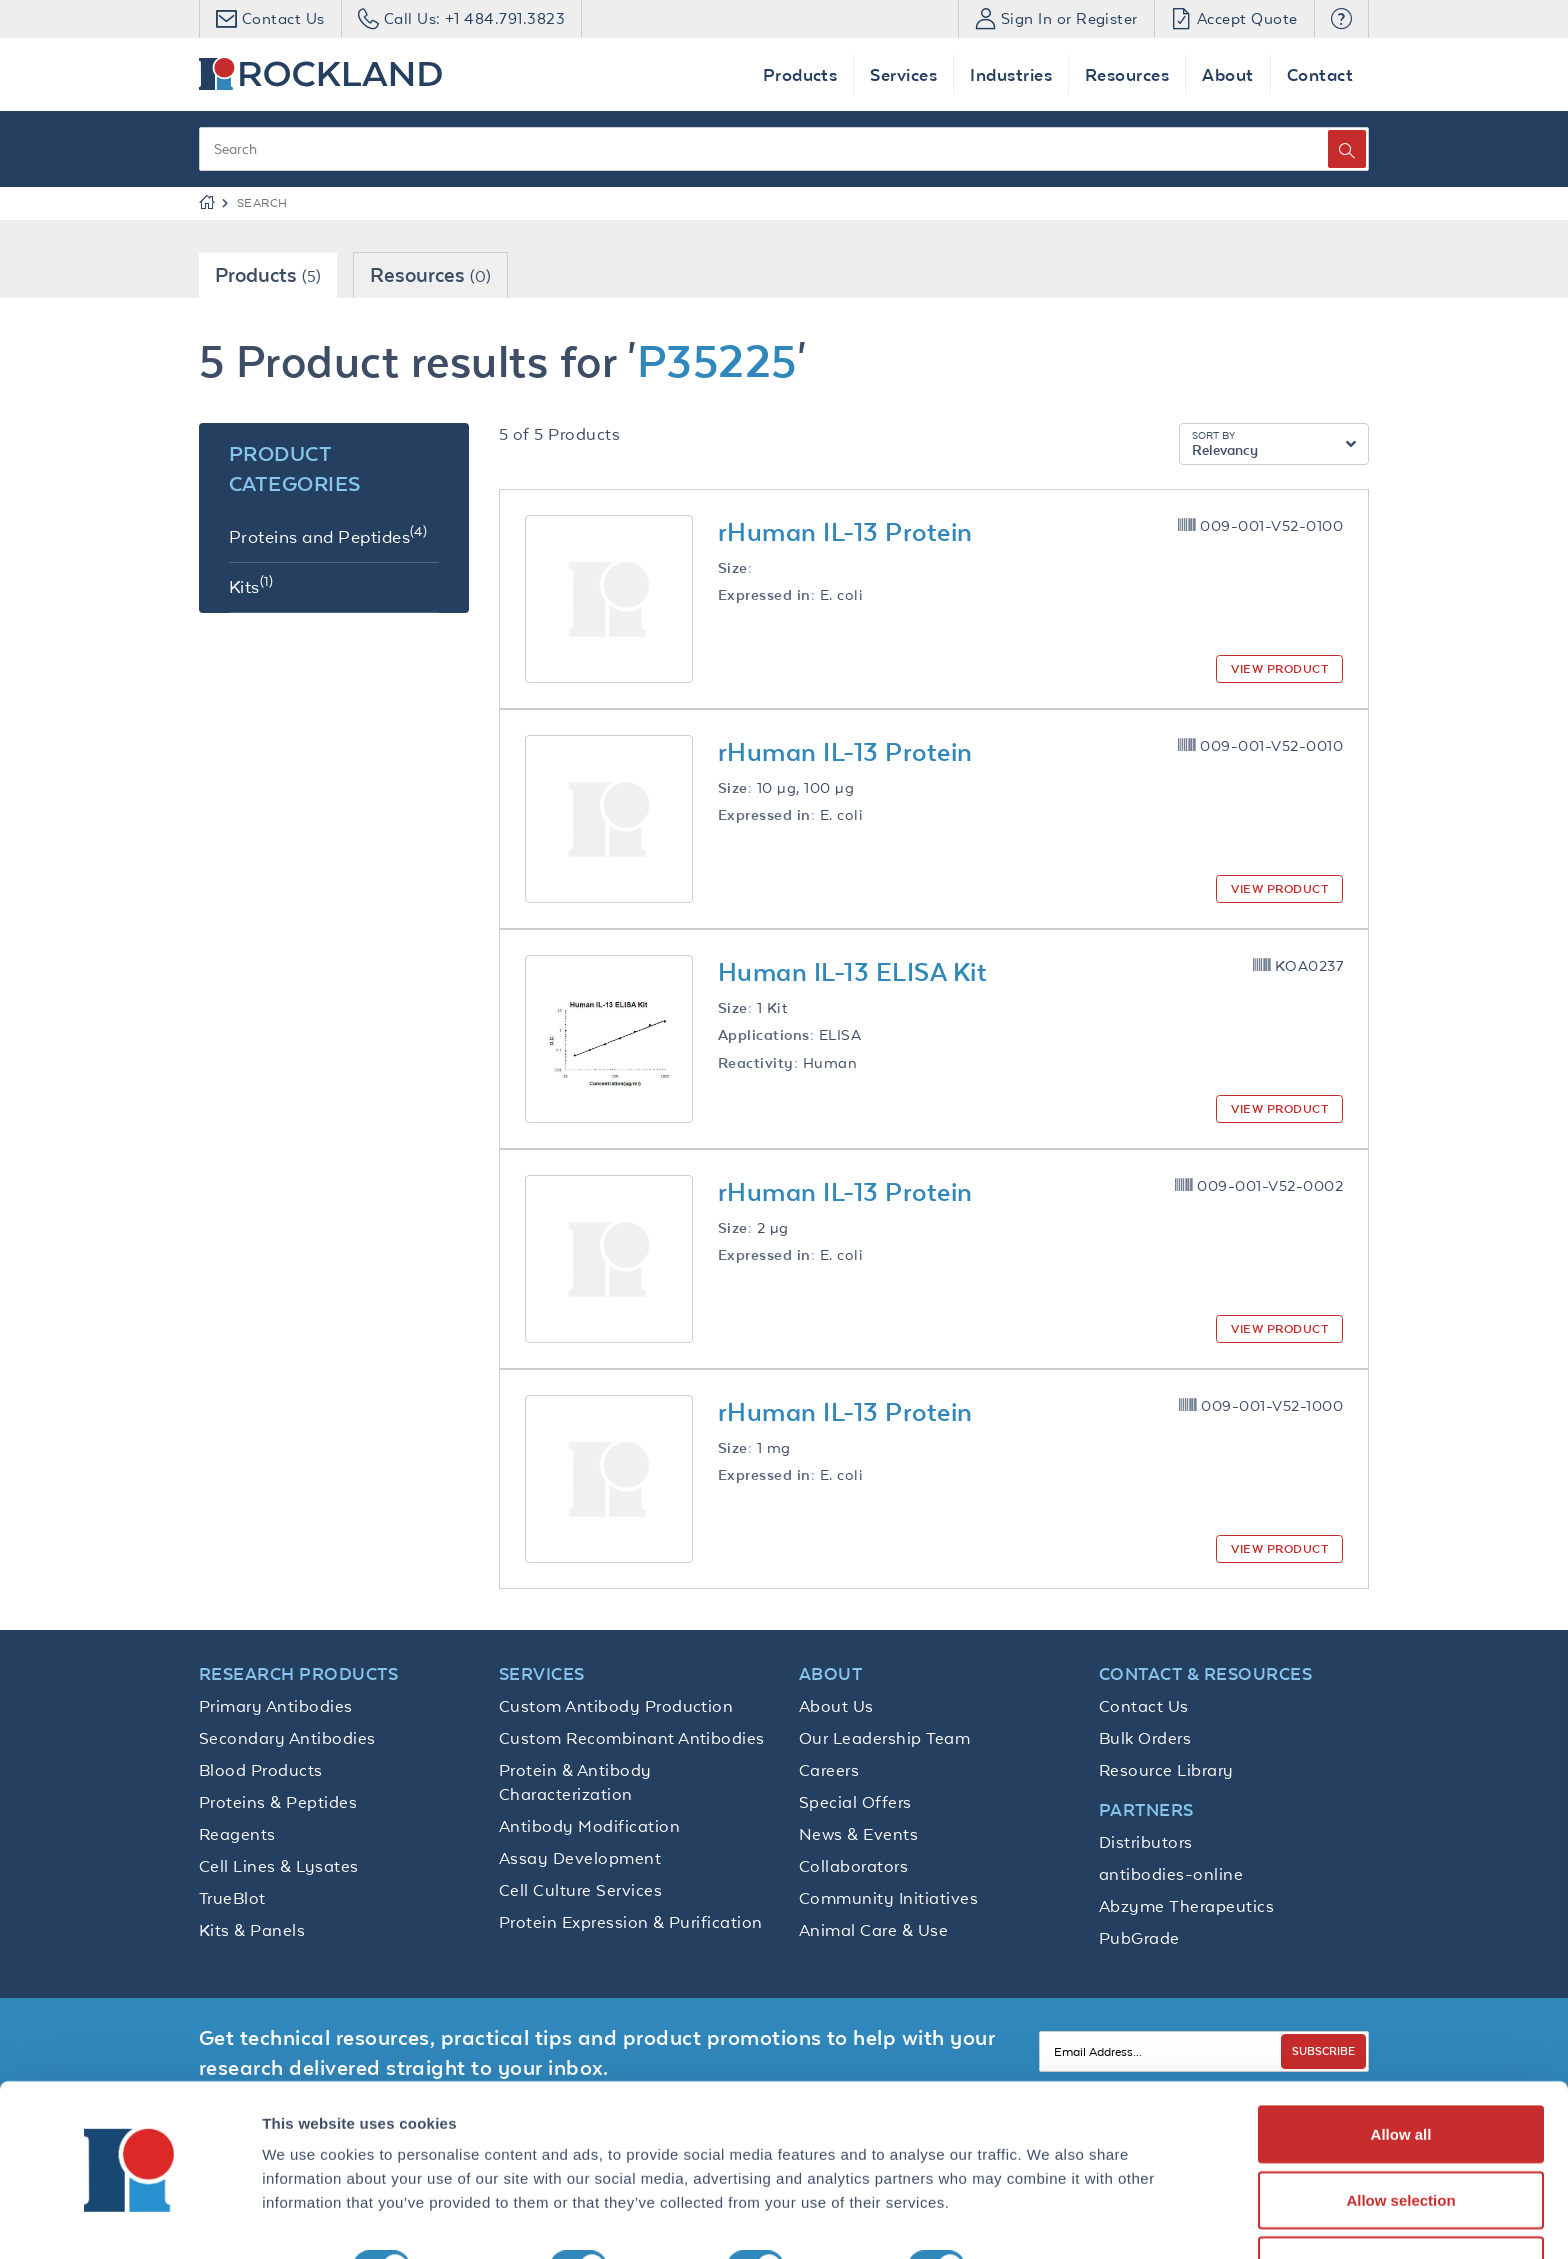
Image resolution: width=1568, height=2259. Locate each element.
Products (268, 274)
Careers (829, 1770)
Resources (430, 274)
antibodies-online (1171, 1874)
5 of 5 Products (559, 434)
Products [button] (800, 74)
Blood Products (261, 1770)
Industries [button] (1011, 74)
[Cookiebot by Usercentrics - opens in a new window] (129, 2220)
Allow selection (1400, 2140)
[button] (1341, 19)
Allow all (1401, 2074)
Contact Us (1144, 1706)
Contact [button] (1320, 74)
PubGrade (1139, 1938)
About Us (836, 1706)
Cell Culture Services (580, 1890)
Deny (1401, 2205)
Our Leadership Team (884, 1738)
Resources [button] (1127, 74)
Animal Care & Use (873, 1930)
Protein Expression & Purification (631, 1922)
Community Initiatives (888, 1898)
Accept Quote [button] (1234, 18)
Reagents (237, 1834)
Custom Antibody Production (616, 1706)
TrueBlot (232, 1898)
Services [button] (903, 74)
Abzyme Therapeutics (1186, 1906)
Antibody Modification (589, 1826)
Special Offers (855, 1802)
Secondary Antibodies (287, 1738)
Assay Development (580, 1858)
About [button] (1227, 74)
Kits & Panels (252, 1930)
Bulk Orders (1145, 1738)
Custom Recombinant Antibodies (632, 1738)
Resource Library (1166, 1770)
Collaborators (853, 1866)
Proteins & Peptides (278, 1802)
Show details (1049, 2207)
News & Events (858, 1834)
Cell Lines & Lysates (279, 1866)
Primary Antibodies (276, 1706)
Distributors (1146, 1842)
